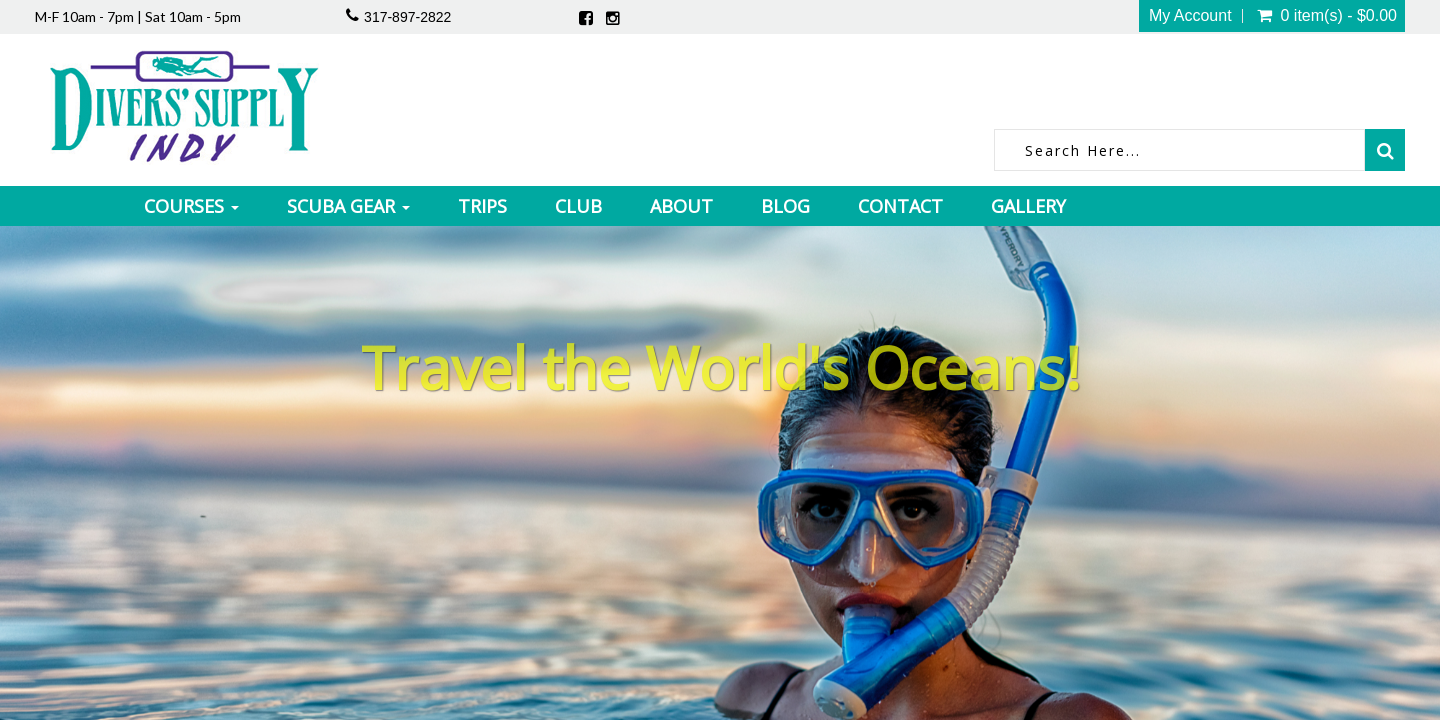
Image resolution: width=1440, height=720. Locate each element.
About (681, 206)
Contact (900, 206)
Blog (785, 206)
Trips (482, 206)
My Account (1190, 16)
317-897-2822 (407, 17)
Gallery (1028, 206)
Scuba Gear (348, 206)
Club (578, 206)
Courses (191, 206)
